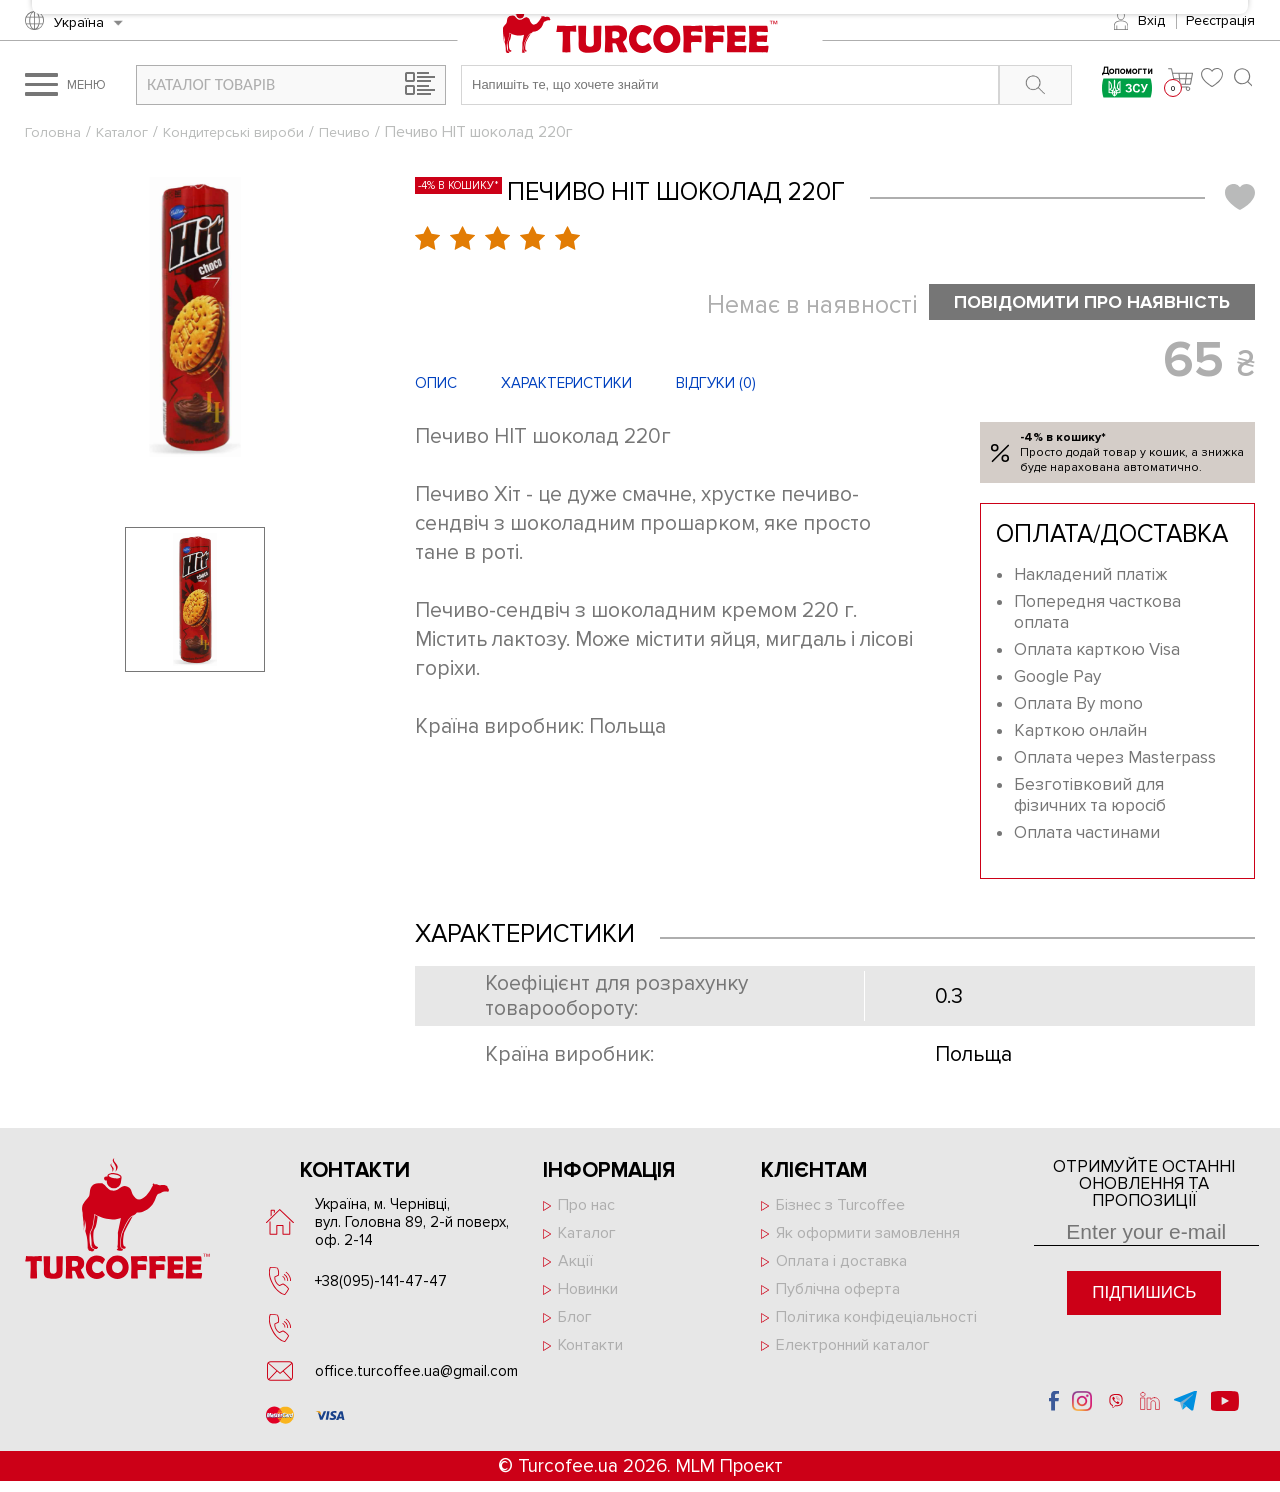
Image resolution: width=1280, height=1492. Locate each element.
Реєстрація (1220, 20)
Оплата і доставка (841, 1264)
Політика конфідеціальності (876, 1320)
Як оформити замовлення (868, 1236)
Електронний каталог (853, 1348)
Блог (575, 1320)
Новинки (588, 1292)
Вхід (1151, 20)
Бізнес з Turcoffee (840, 1208)
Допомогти (1122, 84)
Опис (436, 386)
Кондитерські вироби (245, 132)
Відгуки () (716, 386)
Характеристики (566, 386)
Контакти (590, 1348)
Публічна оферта (838, 1292)
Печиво (362, 132)
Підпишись (1144, 1295)
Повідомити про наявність (1074, 303)
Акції (575, 1264)
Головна (53, 132)
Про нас (586, 1208)
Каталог (126, 132)
